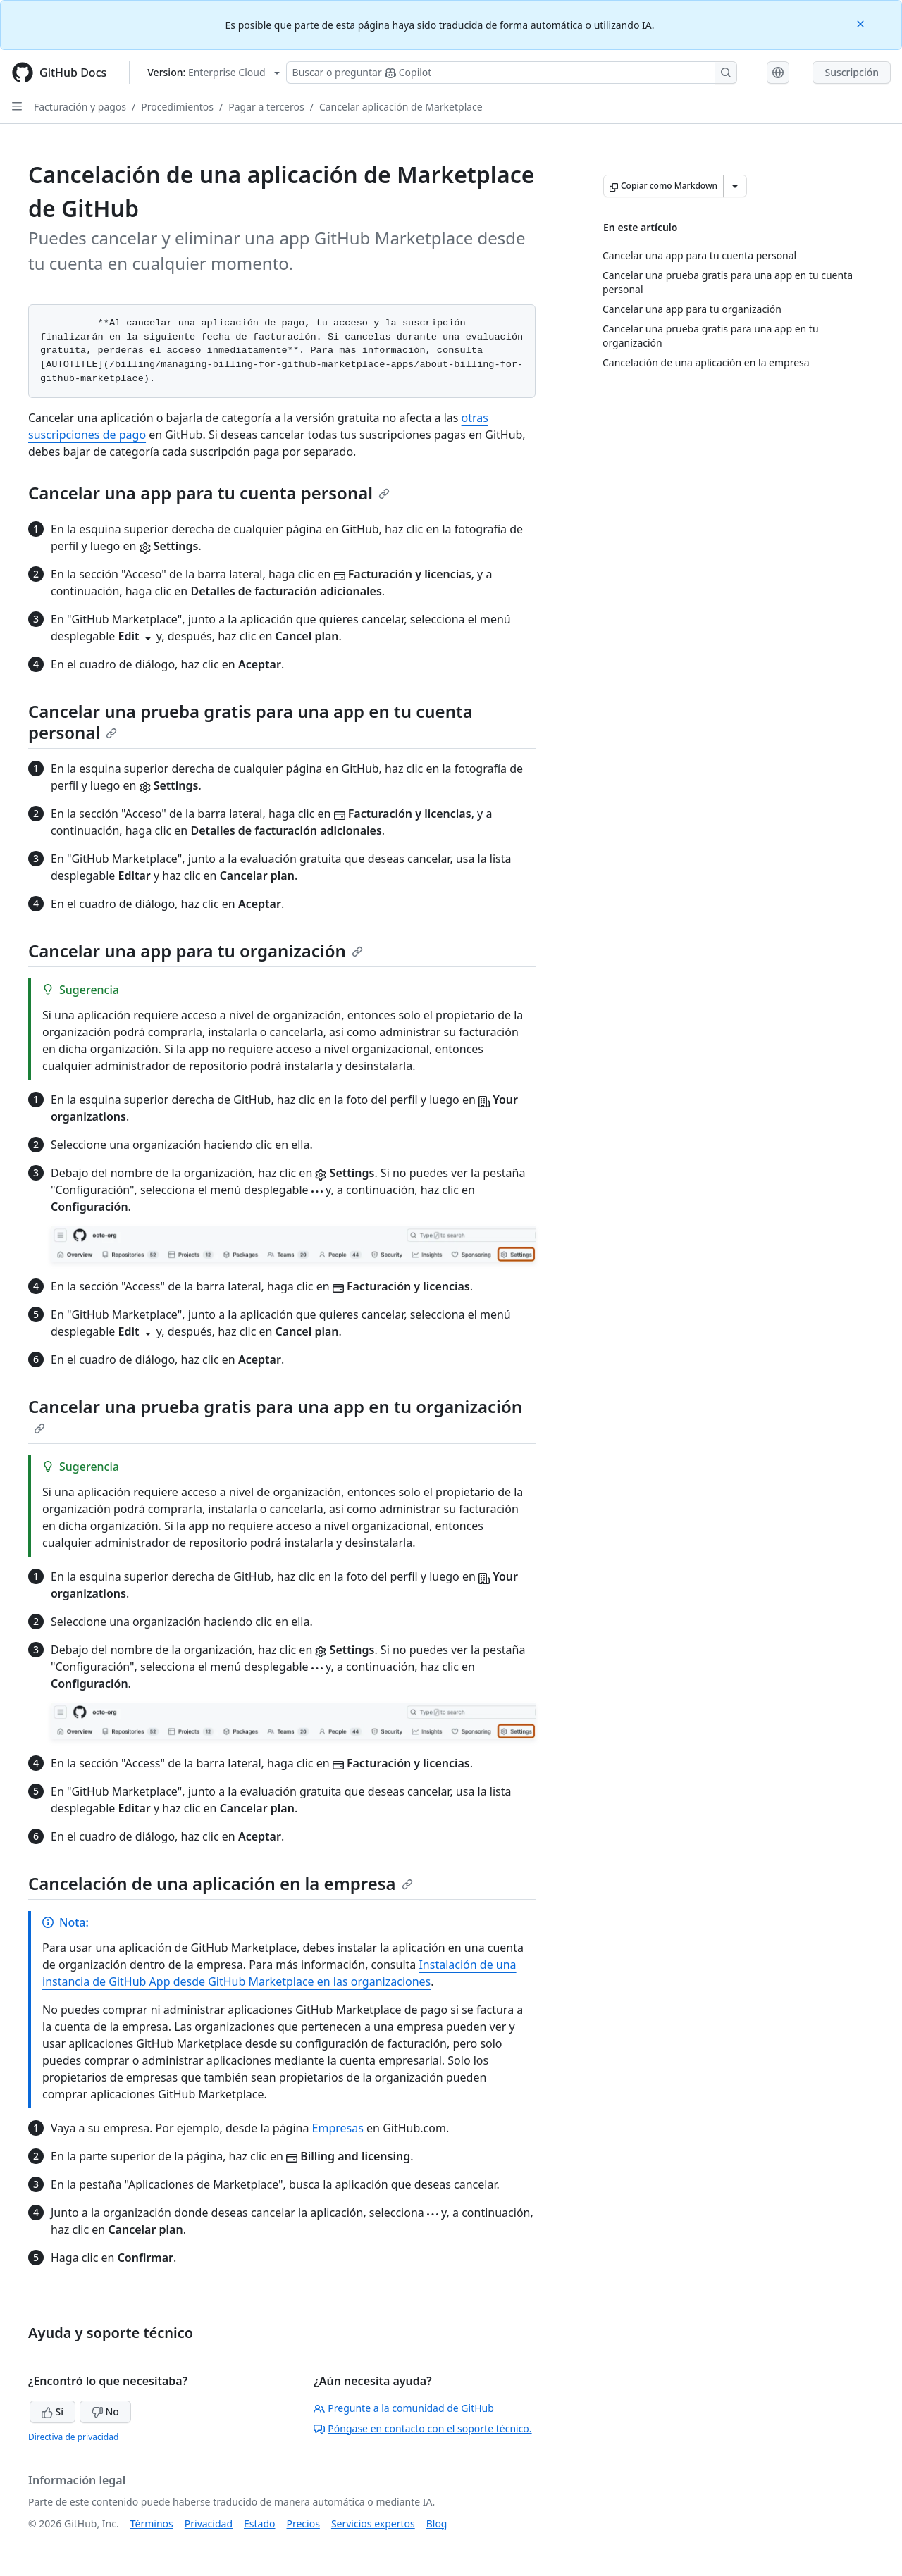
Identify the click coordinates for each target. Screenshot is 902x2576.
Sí (52, 2411)
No (105, 2411)
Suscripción (851, 72)
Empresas (338, 2128)
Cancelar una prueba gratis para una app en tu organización (275, 1414)
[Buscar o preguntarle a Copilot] (511, 72)
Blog (436, 2523)
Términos (151, 2523)
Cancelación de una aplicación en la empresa (220, 1883)
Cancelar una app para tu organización (195, 950)
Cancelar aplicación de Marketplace (401, 106)
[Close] (862, 23)
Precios (303, 2523)
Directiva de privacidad (73, 2437)
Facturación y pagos (80, 106)
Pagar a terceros (266, 106)
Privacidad (209, 2523)
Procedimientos (177, 106)
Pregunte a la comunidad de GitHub (404, 2408)
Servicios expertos (373, 2523)
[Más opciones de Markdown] (735, 186)
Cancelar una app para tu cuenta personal (209, 492)
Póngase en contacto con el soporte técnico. (422, 2428)
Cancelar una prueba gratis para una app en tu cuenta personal (250, 721)
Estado (259, 2523)
